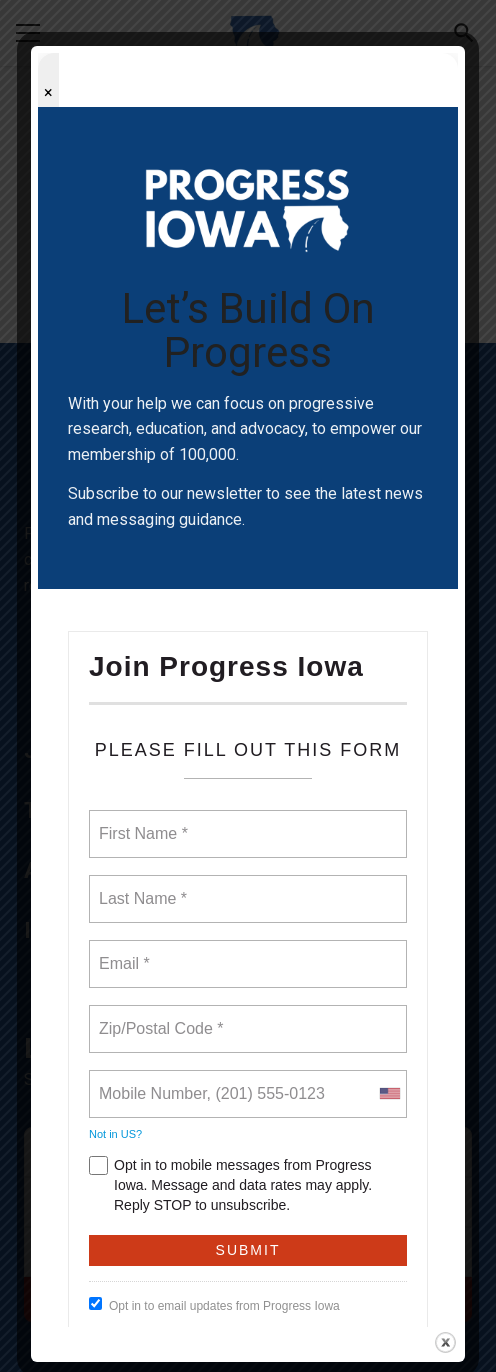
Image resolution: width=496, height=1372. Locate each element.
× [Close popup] (48, 92)
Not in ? (115, 1134)
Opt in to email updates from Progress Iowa (214, 1305)
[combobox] (389, 1094)
